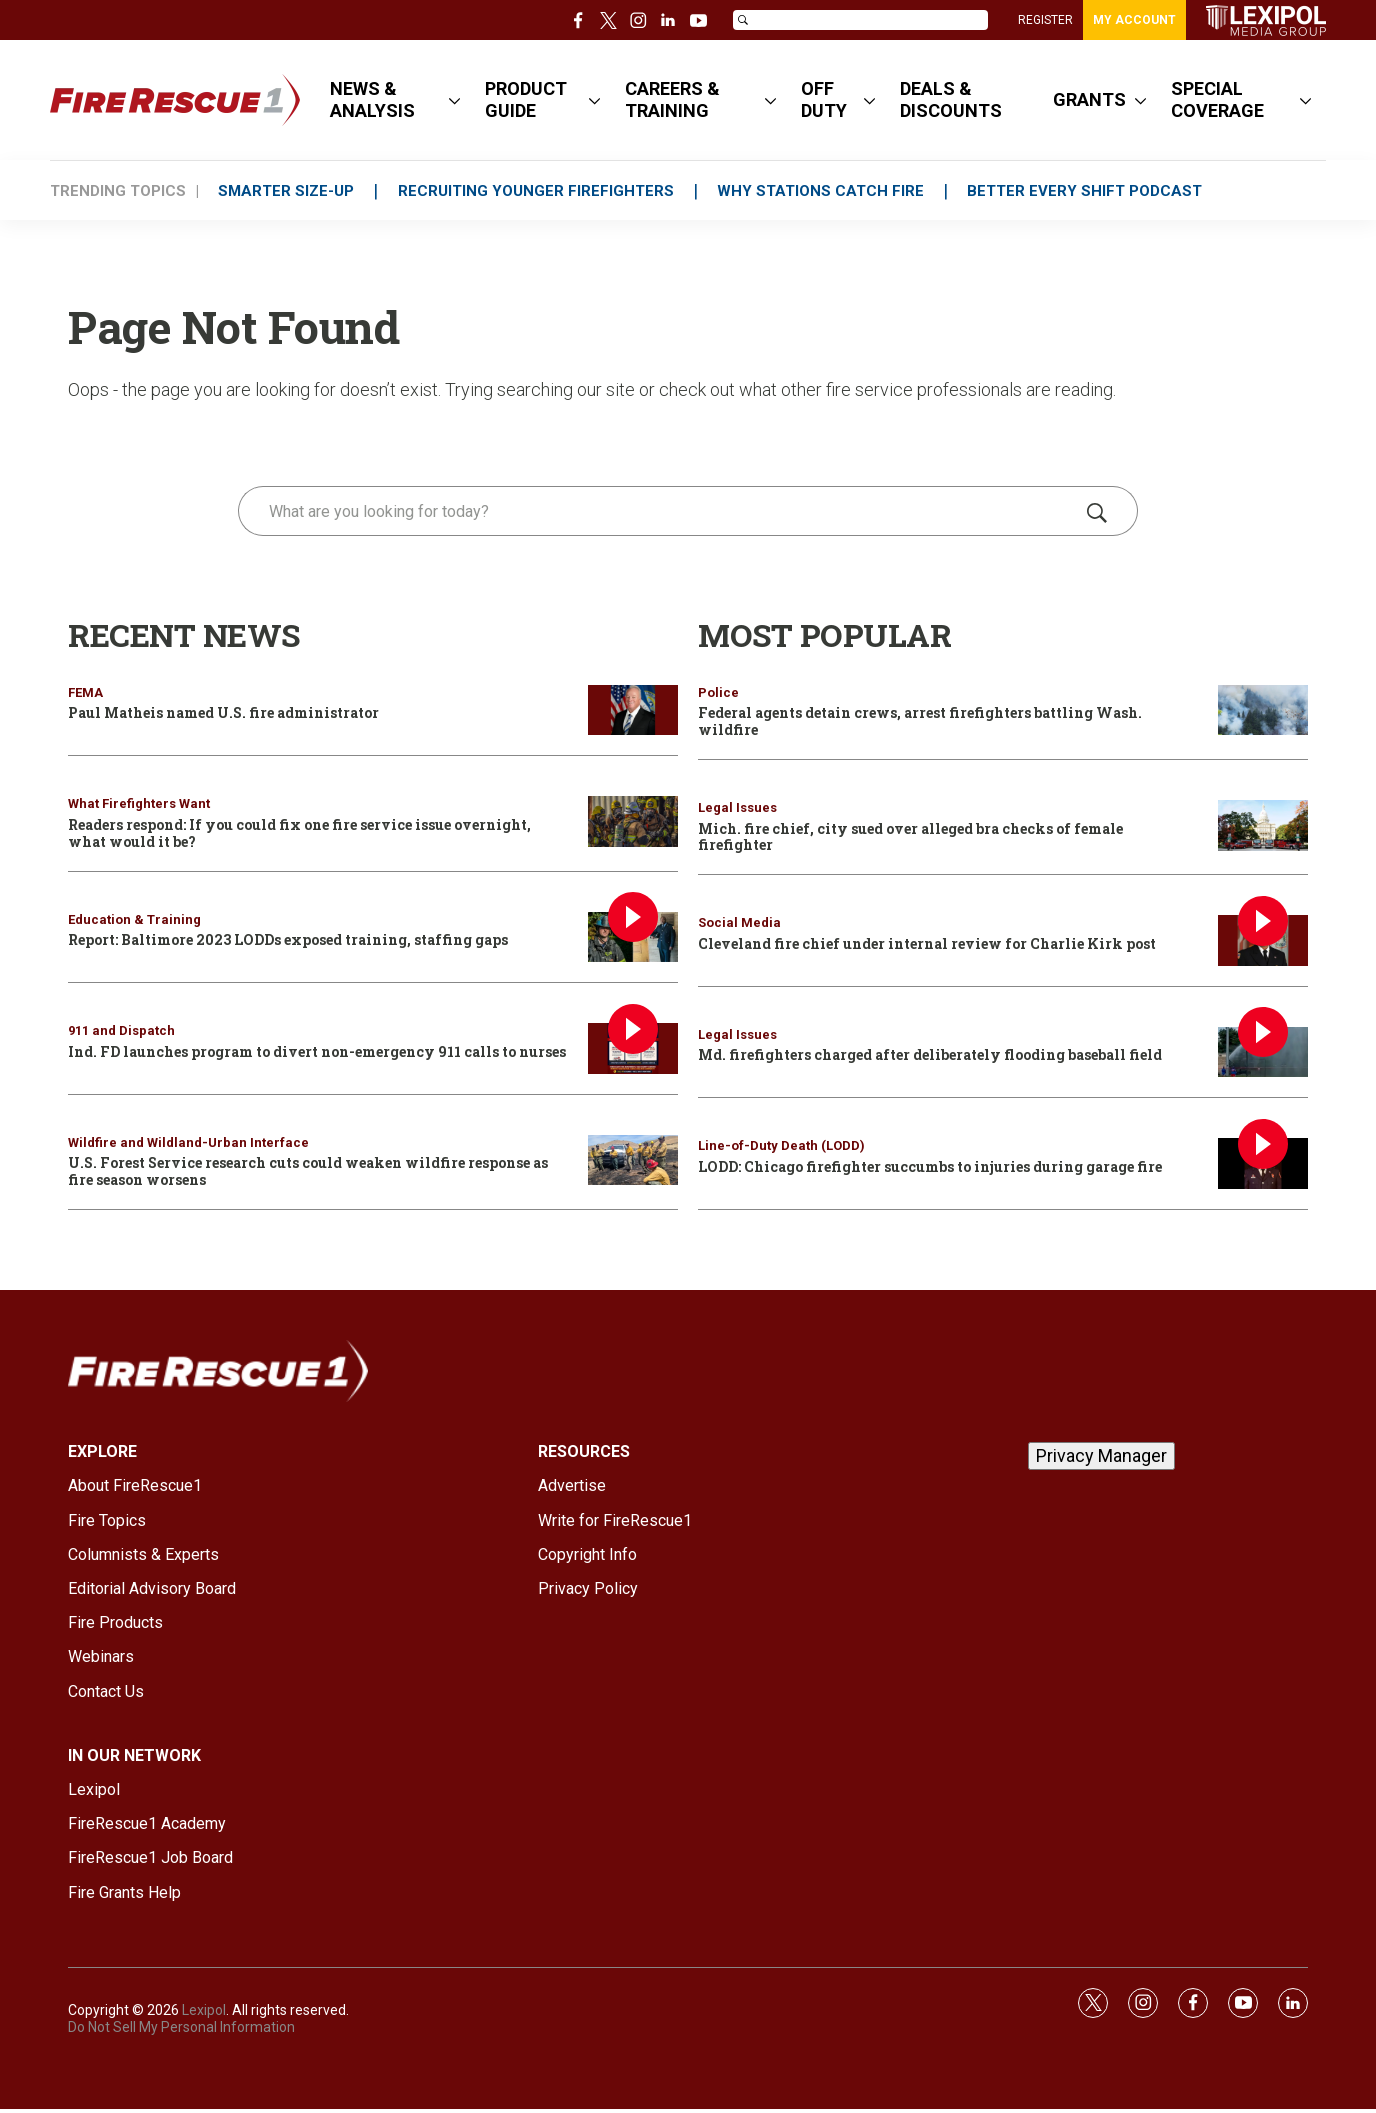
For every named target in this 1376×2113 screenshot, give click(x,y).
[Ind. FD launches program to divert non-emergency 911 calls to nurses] (633, 1048)
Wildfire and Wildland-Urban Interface (188, 1142)
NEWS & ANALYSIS (372, 99)
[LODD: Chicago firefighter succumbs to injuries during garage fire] (1263, 1163)
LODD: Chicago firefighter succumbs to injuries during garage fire (930, 1166)
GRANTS (1089, 99)
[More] (454, 100)
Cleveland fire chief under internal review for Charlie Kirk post (927, 943)
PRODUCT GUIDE (526, 99)
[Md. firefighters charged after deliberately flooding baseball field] (1263, 1052)
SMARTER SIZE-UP (287, 191)
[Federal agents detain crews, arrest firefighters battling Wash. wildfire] (1263, 710)
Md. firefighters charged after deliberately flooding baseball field (930, 1054)
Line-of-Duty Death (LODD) (781, 1145)
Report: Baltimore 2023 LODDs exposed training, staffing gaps (288, 939)
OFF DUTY (824, 99)
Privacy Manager (1101, 1455)
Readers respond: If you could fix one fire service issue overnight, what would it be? (299, 833)
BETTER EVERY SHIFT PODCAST (1090, 191)
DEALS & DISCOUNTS (951, 99)
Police (718, 692)
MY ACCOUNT (1134, 20)
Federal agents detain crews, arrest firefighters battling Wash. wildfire (920, 721)
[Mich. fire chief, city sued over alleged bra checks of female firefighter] (1263, 825)
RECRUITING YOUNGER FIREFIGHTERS (538, 191)
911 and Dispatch (121, 1030)
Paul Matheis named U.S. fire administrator (223, 712)
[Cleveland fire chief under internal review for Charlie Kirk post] (1263, 940)
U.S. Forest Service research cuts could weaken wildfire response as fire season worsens (308, 1171)
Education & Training (134, 919)
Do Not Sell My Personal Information (181, 2027)
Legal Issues (737, 807)
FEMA (85, 692)
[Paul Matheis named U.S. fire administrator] (633, 710)
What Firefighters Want (139, 803)
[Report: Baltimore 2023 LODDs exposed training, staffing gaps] (633, 937)
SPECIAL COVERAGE (1217, 99)
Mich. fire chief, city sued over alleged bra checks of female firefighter (910, 837)
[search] (659, 511)
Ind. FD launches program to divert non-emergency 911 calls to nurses (317, 1051)
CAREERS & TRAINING (672, 99)
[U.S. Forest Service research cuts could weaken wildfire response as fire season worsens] (633, 1160)
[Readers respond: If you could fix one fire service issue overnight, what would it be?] (633, 821)
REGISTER (1045, 20)
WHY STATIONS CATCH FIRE (824, 191)
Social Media (739, 922)
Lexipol (204, 2010)
